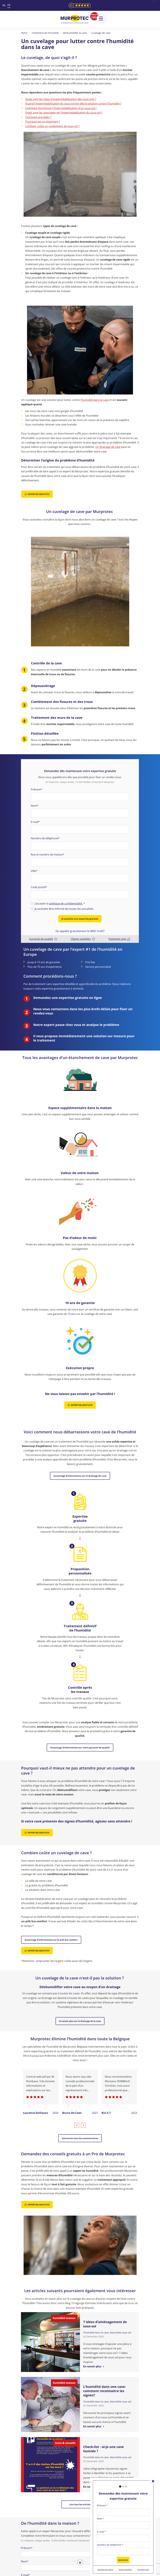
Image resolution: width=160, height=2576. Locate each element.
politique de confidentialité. (66, 899)
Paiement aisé (120, 935)
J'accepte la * (60, 899)
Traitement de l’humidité (45, 32)
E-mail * (101, 2531)
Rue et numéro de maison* (47, 850)
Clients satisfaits (83, 935)
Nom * (100, 2518)
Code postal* (39, 883)
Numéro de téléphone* (45, 834)
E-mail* (35, 818)
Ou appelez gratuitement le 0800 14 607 (80, 927)
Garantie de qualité (43, 935)
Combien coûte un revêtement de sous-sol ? (52, 126)
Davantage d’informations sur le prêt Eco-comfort (51, 1923)
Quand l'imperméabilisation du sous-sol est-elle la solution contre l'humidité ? (73, 103)
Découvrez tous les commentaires (80, 2117)
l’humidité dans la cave (95, 400)
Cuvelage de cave (100, 32)
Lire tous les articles (80, 2475)
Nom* (34, 801)
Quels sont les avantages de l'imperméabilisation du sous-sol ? (63, 112)
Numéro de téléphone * (110, 2544)
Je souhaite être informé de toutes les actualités (64, 904)
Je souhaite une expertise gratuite (80, 914)
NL (4, 5)
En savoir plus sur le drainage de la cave (80, 2004)
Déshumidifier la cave (75, 32)
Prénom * (102, 2505)
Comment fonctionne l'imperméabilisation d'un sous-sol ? (61, 108)
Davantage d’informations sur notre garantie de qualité (80, 1739)
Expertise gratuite (36, 494)
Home (24, 32)
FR (8, 5)
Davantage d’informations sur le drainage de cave (80, 1467)
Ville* (34, 867)
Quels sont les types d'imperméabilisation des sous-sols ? (60, 99)
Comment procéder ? (38, 117)
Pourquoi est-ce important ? (42, 121)
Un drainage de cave (108, 447)
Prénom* (36, 785)
